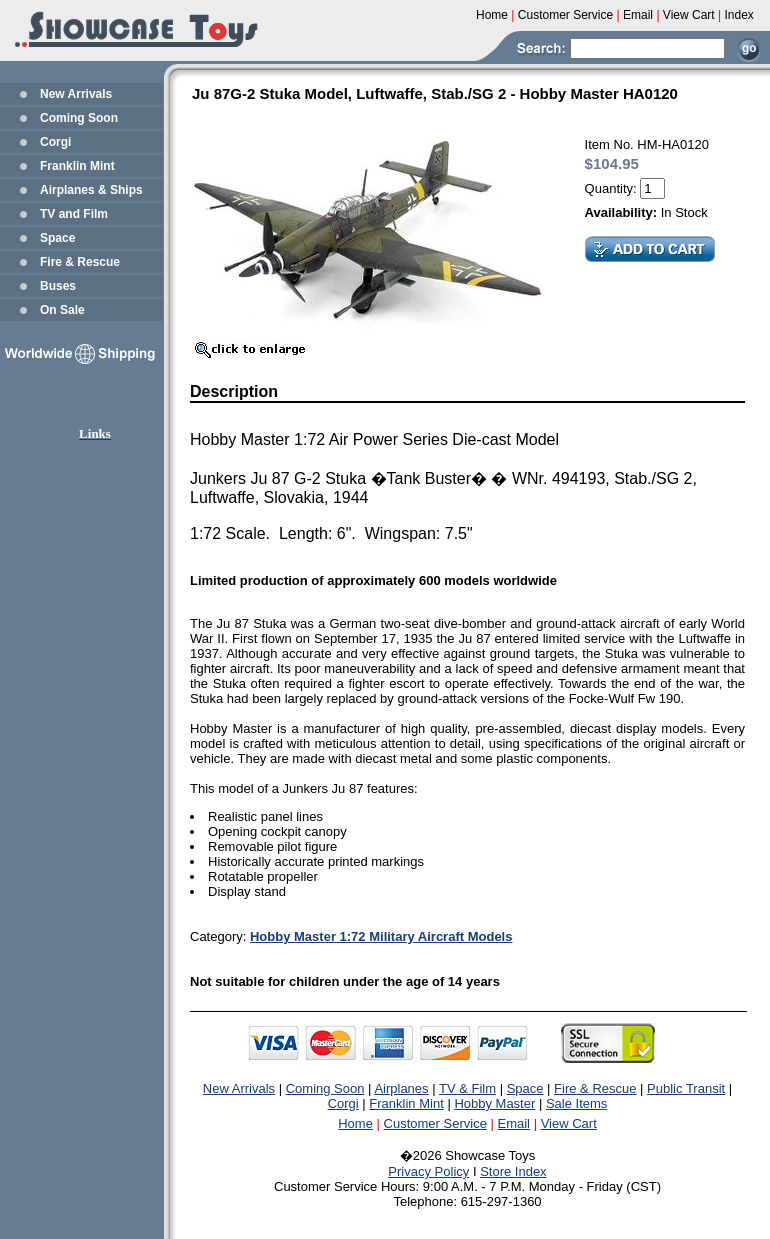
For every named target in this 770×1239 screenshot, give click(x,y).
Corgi (55, 142)
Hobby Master (494, 1103)
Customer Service (435, 1123)
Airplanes (401, 1088)
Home (355, 1123)
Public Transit (686, 1088)
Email (514, 1123)
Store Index (513, 1171)
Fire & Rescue (80, 262)
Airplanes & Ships (91, 190)
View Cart (569, 1123)
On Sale (62, 310)
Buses (58, 286)
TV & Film (467, 1088)
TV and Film (74, 214)
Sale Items (576, 1103)
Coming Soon (79, 118)
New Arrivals (76, 94)
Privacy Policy (428, 1171)
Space (57, 238)
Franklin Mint (77, 166)
